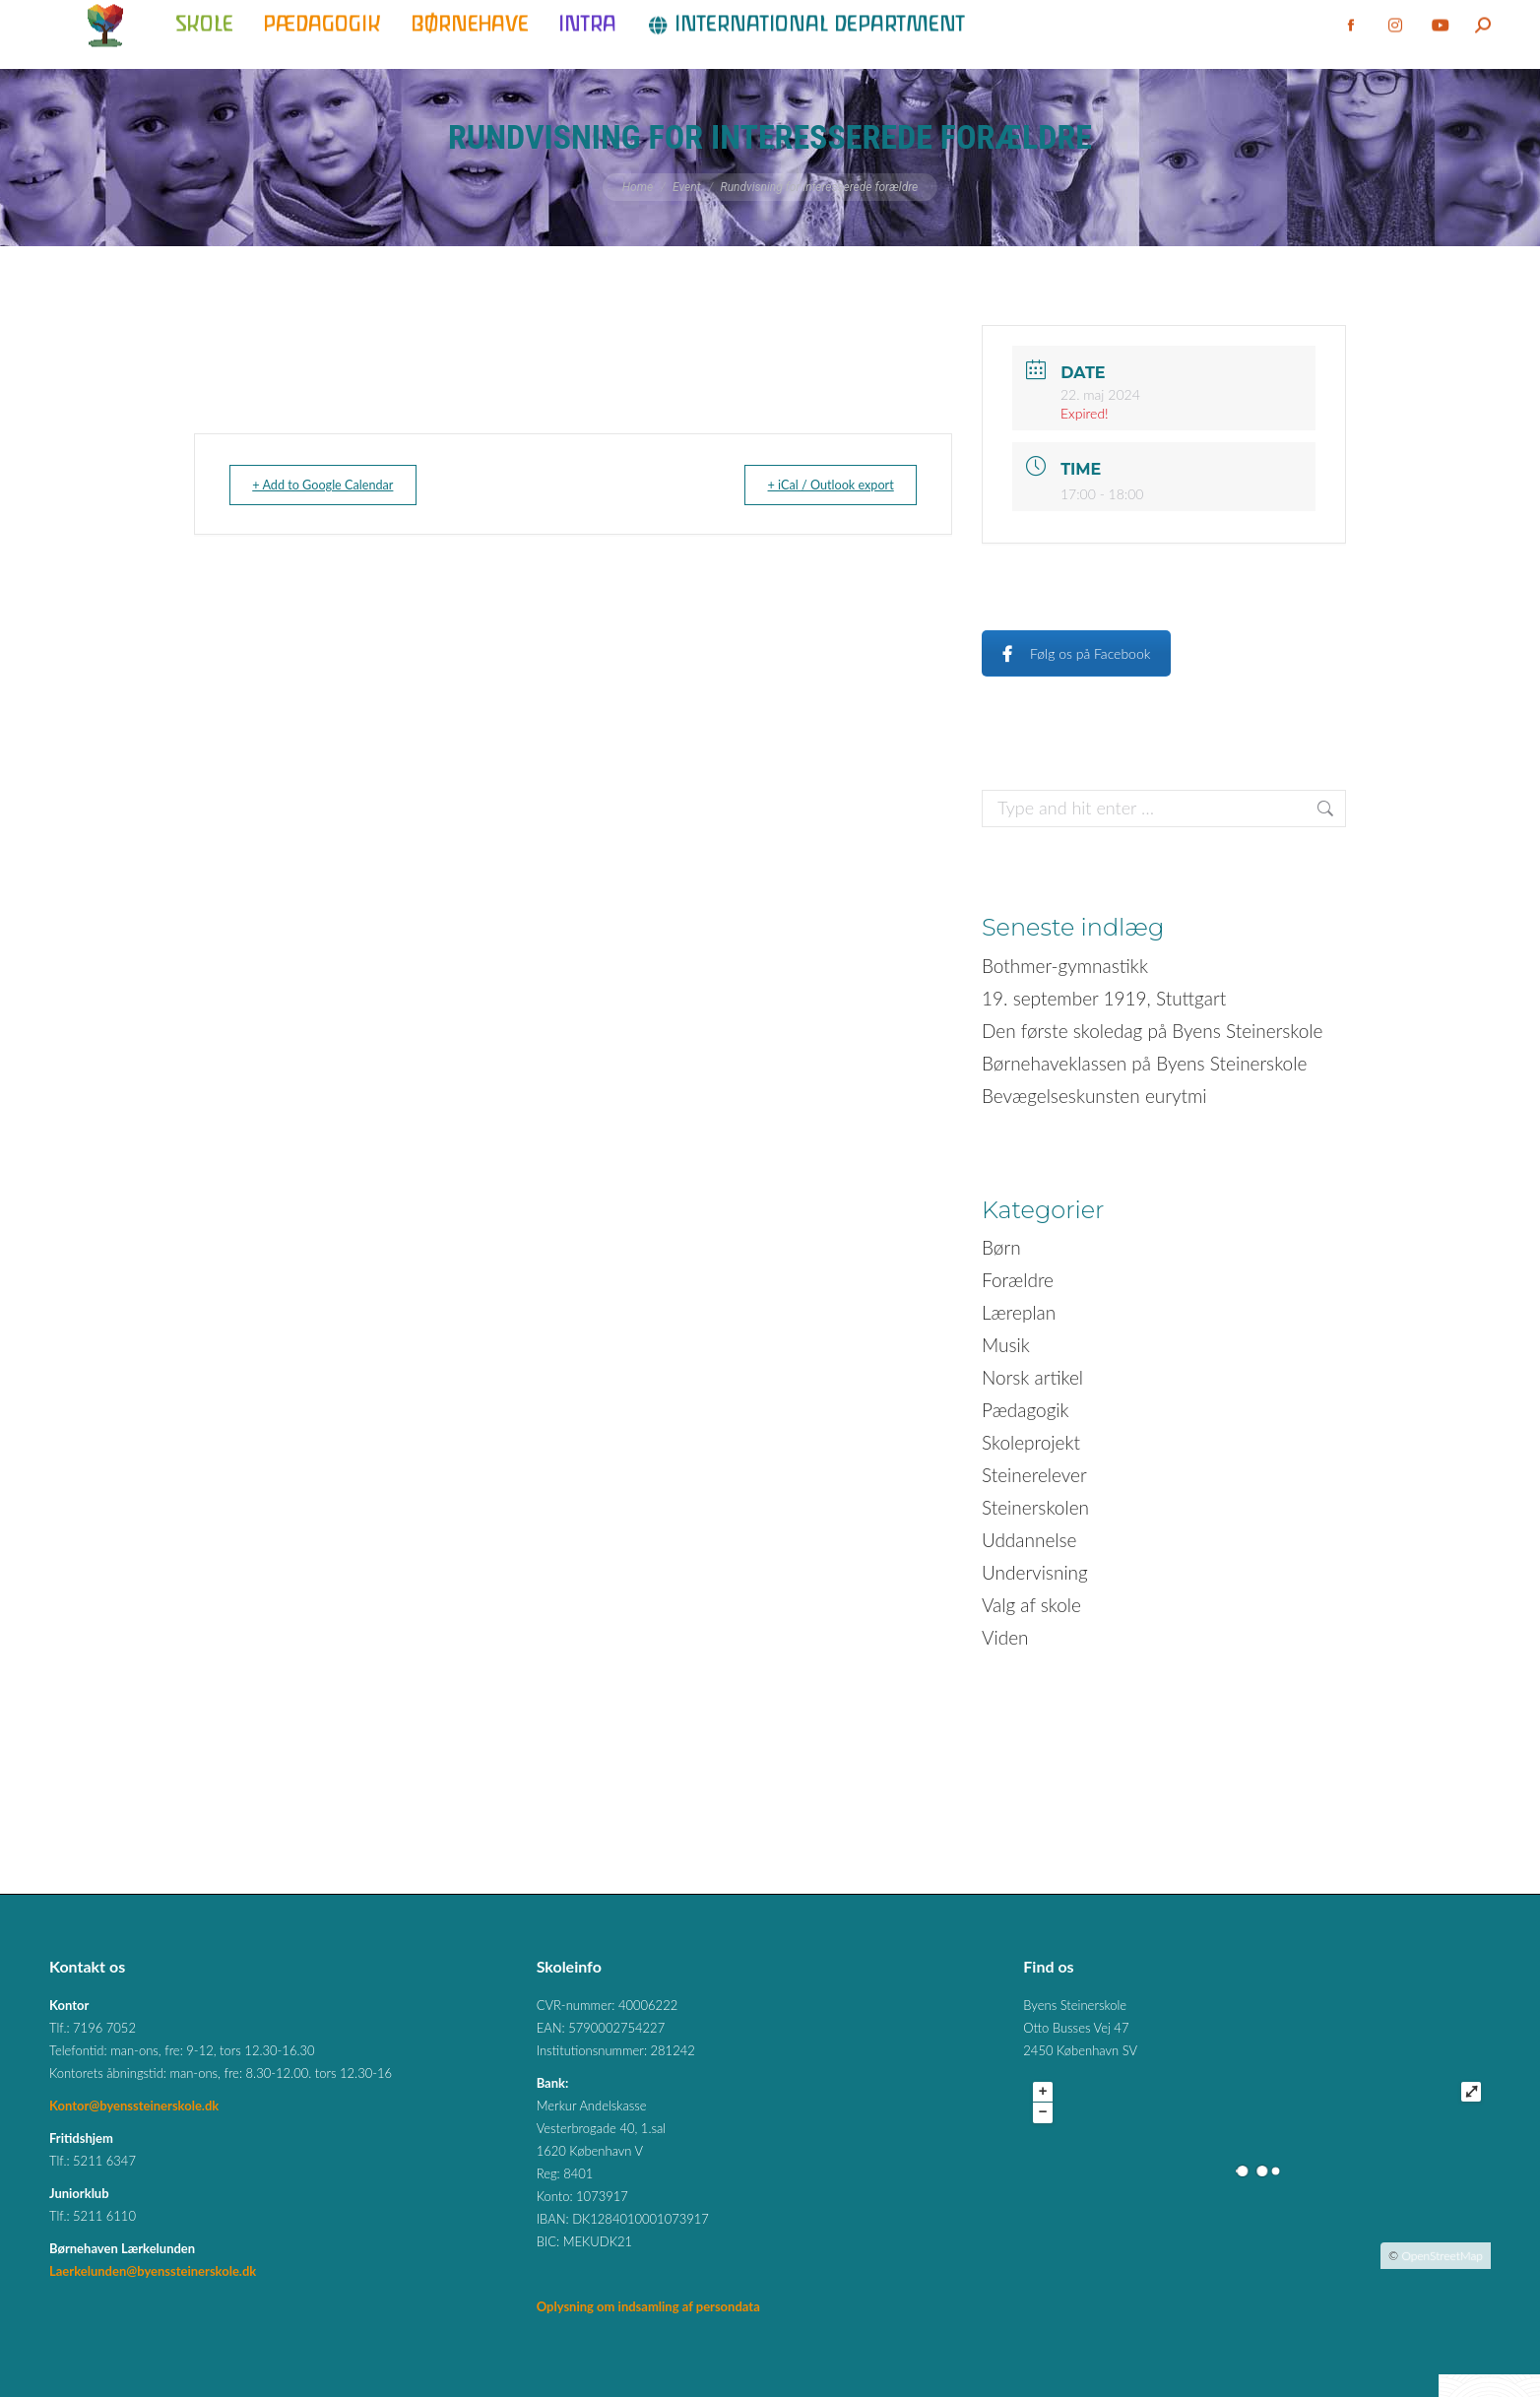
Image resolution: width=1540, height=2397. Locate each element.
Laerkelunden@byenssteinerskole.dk (152, 2271)
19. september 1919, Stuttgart (1104, 998)
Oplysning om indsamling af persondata (648, 2306)
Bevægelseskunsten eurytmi (1094, 1095)
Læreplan (1019, 1312)
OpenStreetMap (1442, 2255)
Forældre (1018, 1279)
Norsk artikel (1032, 1377)
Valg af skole (1031, 1604)
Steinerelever (1034, 1474)
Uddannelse (1029, 1539)
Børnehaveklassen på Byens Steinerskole (1144, 1063)
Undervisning (1035, 1572)
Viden (1005, 1637)
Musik (1006, 1344)
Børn (1001, 1247)
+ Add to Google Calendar (336, 484)
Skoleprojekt (1031, 1442)
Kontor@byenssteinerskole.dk (134, 2105)
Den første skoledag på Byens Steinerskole (1152, 1030)
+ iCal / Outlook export (817, 484)
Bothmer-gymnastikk (1065, 965)
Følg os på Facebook (1076, 653)
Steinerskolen (1035, 1507)
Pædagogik (1025, 1409)
